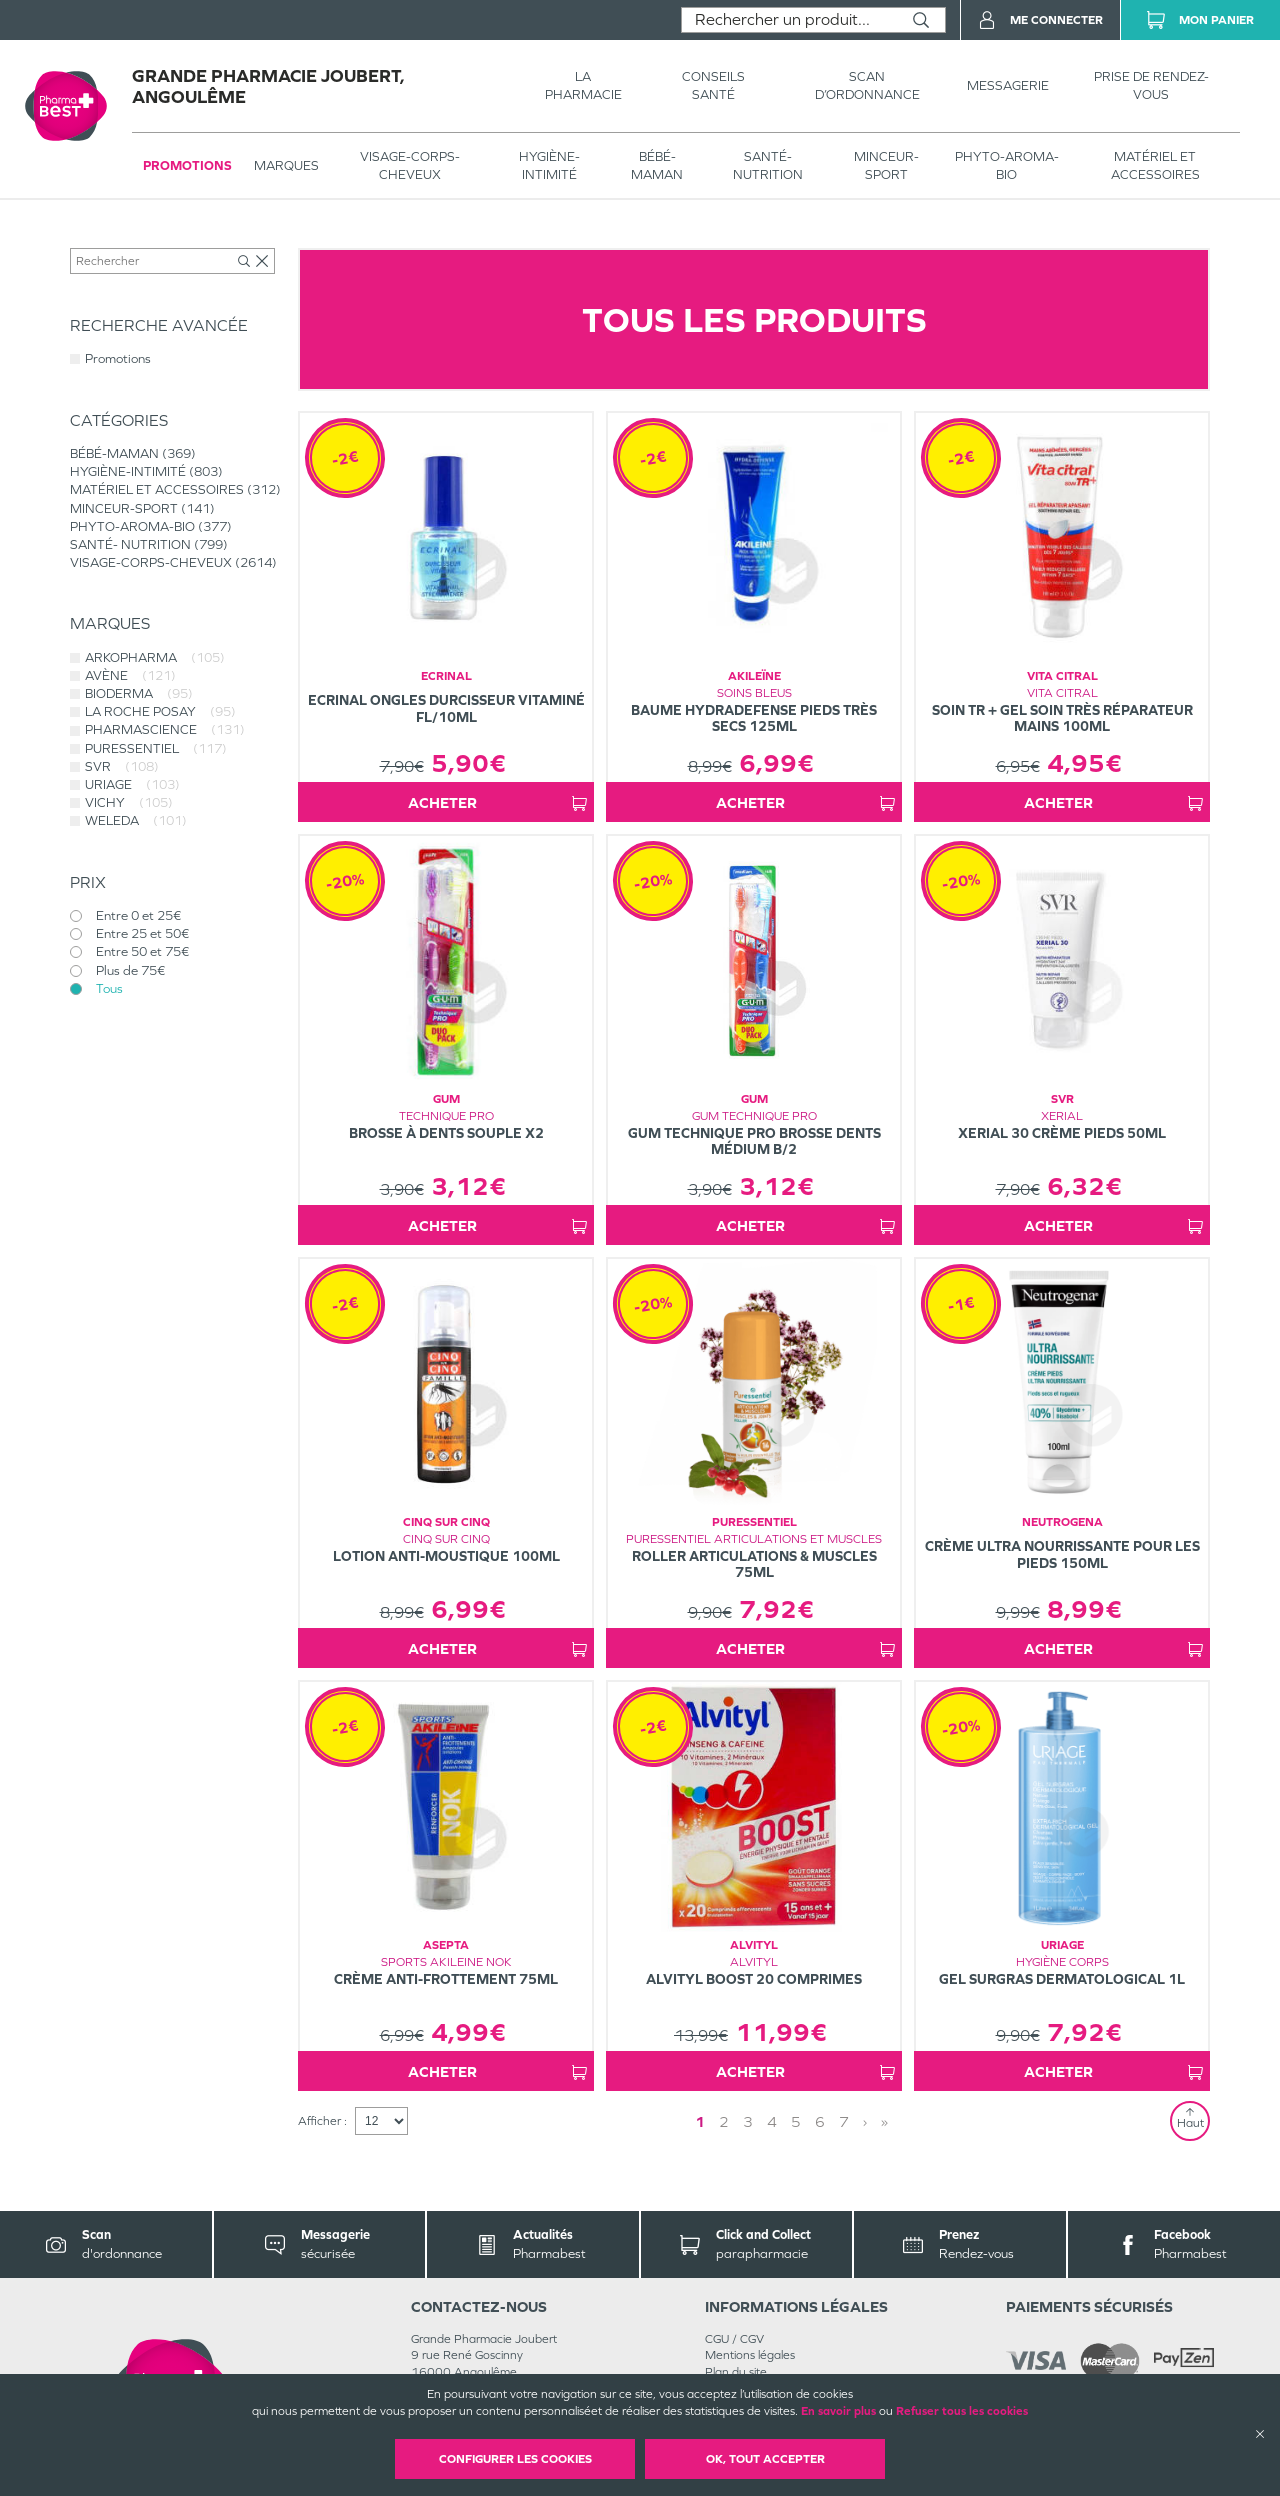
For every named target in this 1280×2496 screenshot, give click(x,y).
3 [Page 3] (748, 2121)
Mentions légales (750, 2355)
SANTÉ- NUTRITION (768, 165)
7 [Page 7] (844, 2121)
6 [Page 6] (820, 2121)
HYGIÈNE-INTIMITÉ (549, 165)
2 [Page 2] (724, 2121)
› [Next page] (865, 2121)
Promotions (187, 165)
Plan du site (736, 2372)
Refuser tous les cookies (962, 2411)
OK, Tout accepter (765, 2459)
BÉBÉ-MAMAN (657, 165)
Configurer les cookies (515, 2459)
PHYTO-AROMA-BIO (1007, 165)
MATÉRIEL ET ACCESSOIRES (1155, 165)
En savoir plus (838, 2411)
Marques (286, 165)
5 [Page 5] (796, 2121)
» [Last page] (884, 2121)
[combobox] (789, 20)
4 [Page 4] (772, 2121)
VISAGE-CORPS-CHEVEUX (410, 165)
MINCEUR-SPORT (886, 165)
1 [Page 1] (700, 2121)
